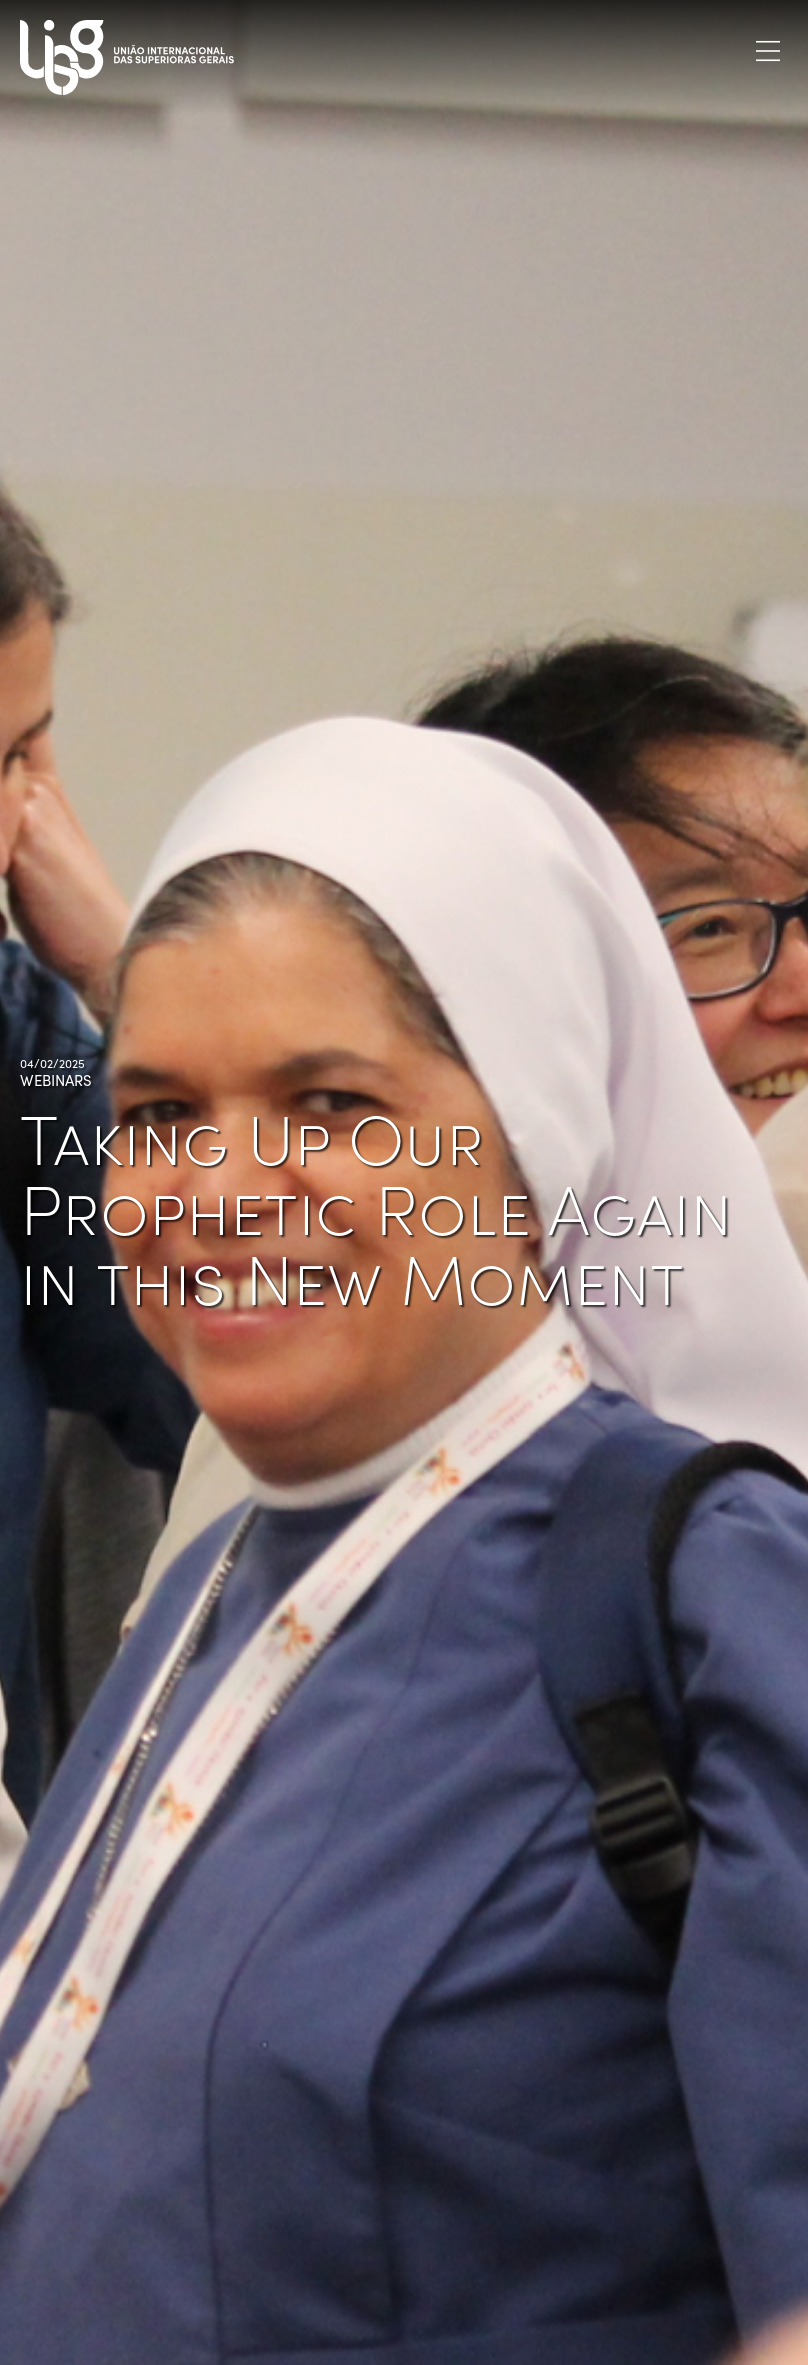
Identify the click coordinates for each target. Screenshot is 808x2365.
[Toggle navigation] (768, 50)
